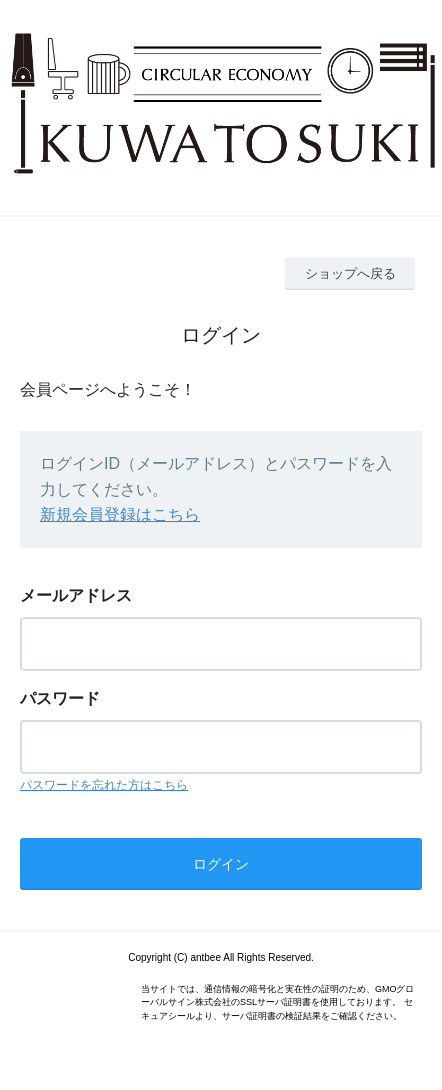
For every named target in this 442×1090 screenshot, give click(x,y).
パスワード (60, 698)
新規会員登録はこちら (120, 514)
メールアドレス (76, 595)
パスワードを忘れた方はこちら (104, 785)
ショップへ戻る (350, 273)
